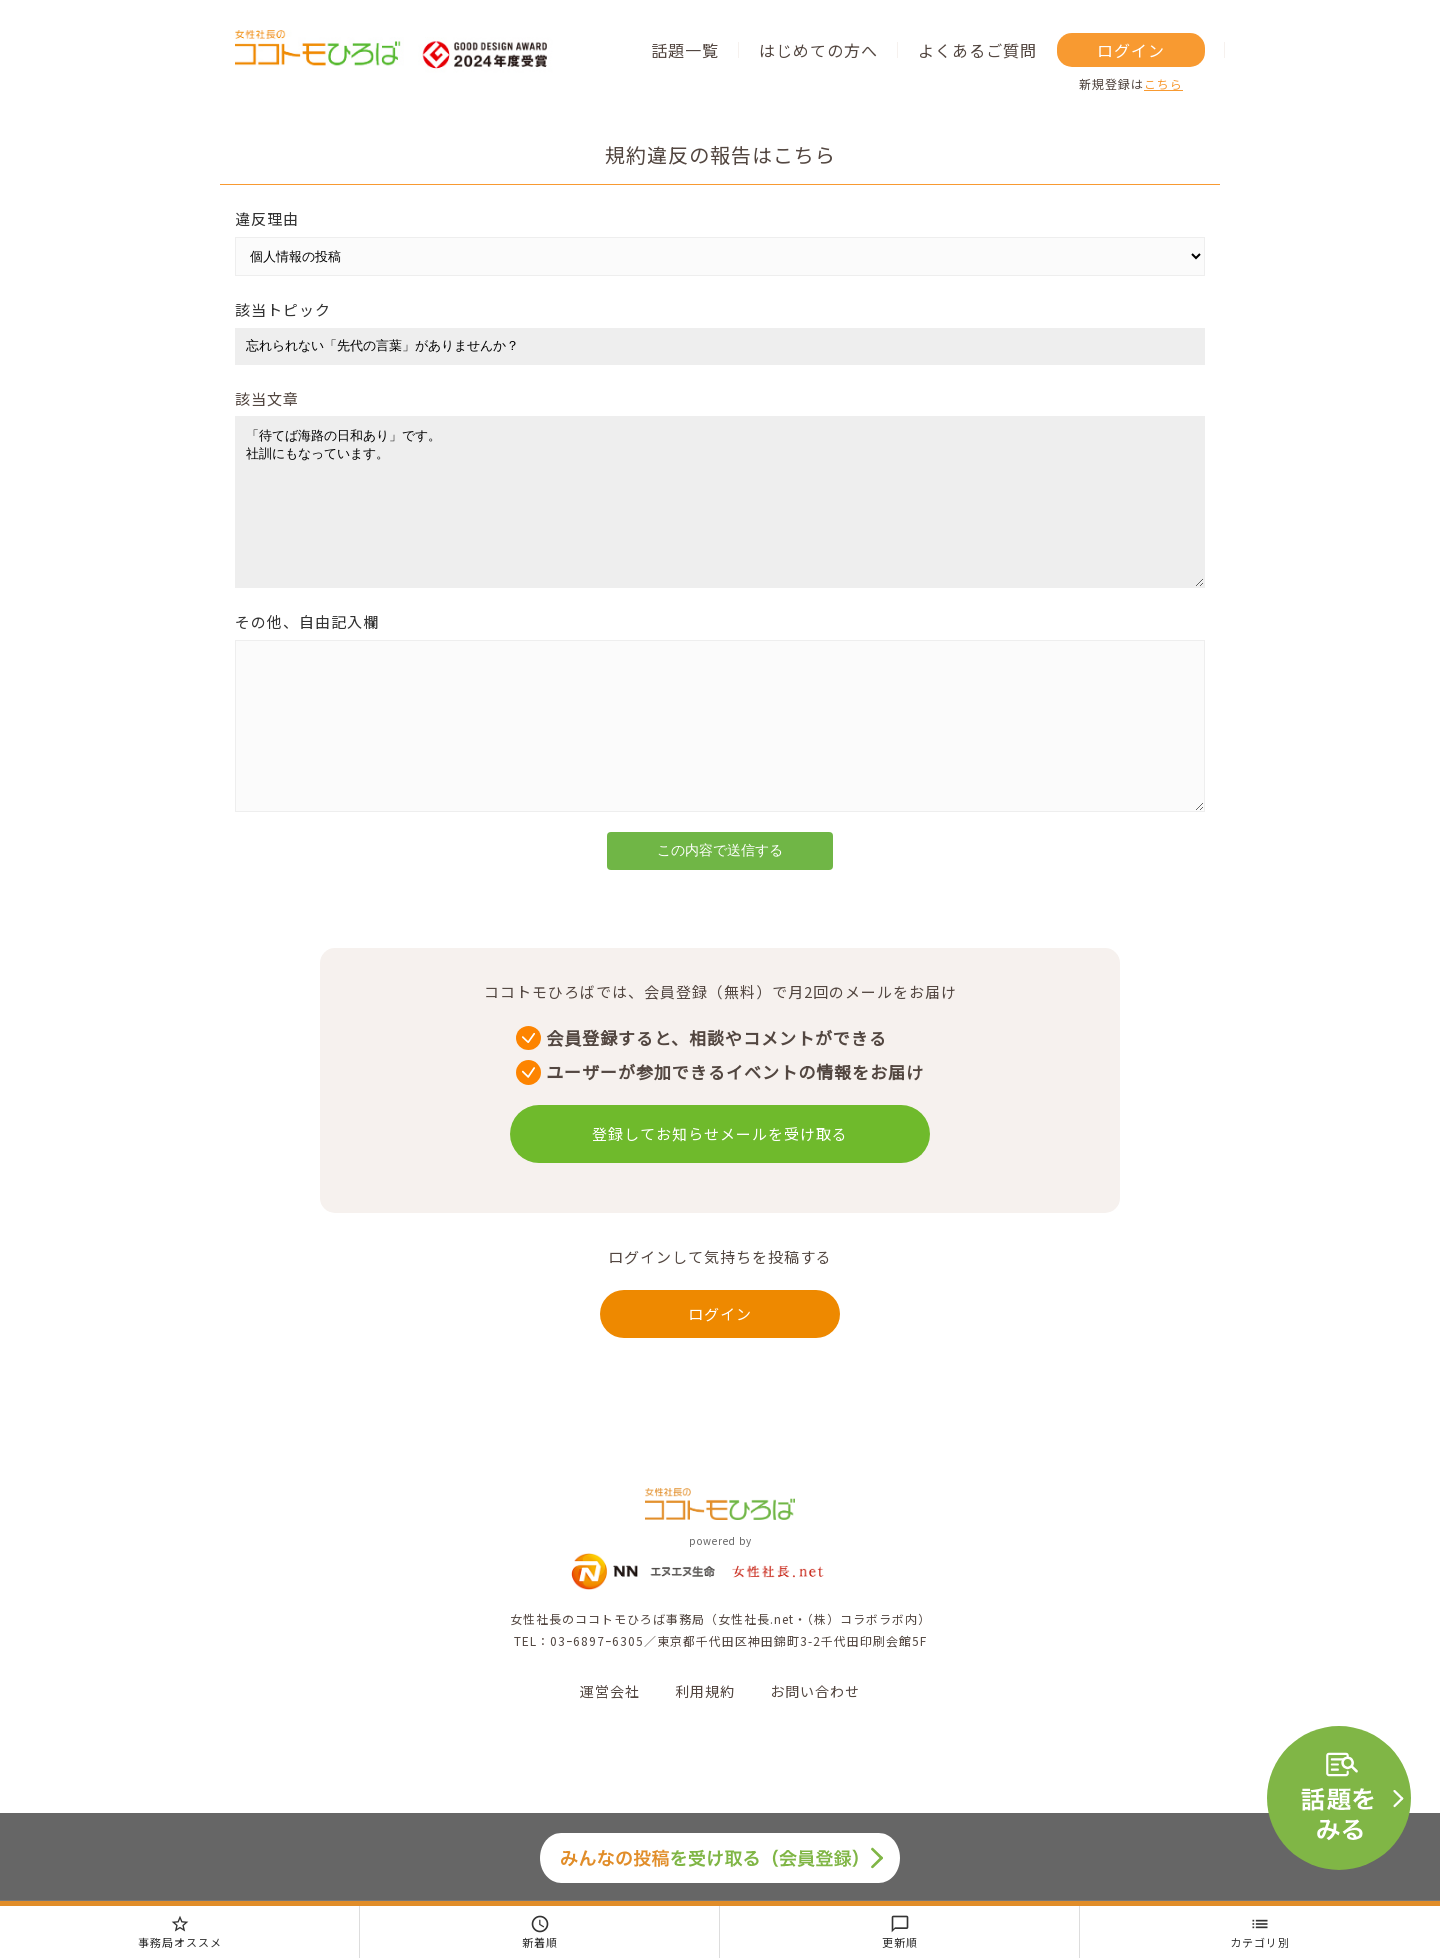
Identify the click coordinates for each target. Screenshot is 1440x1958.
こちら (1163, 83)
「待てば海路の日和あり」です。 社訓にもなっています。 (720, 517)
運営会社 (610, 1751)
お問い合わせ (815, 1751)
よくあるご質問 (977, 50)
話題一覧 (685, 50)
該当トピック (283, 309)
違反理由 (267, 218)
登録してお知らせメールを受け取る (720, 1193)
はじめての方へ (818, 50)
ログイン (1131, 50)
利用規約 (705, 1751)
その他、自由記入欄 (307, 651)
